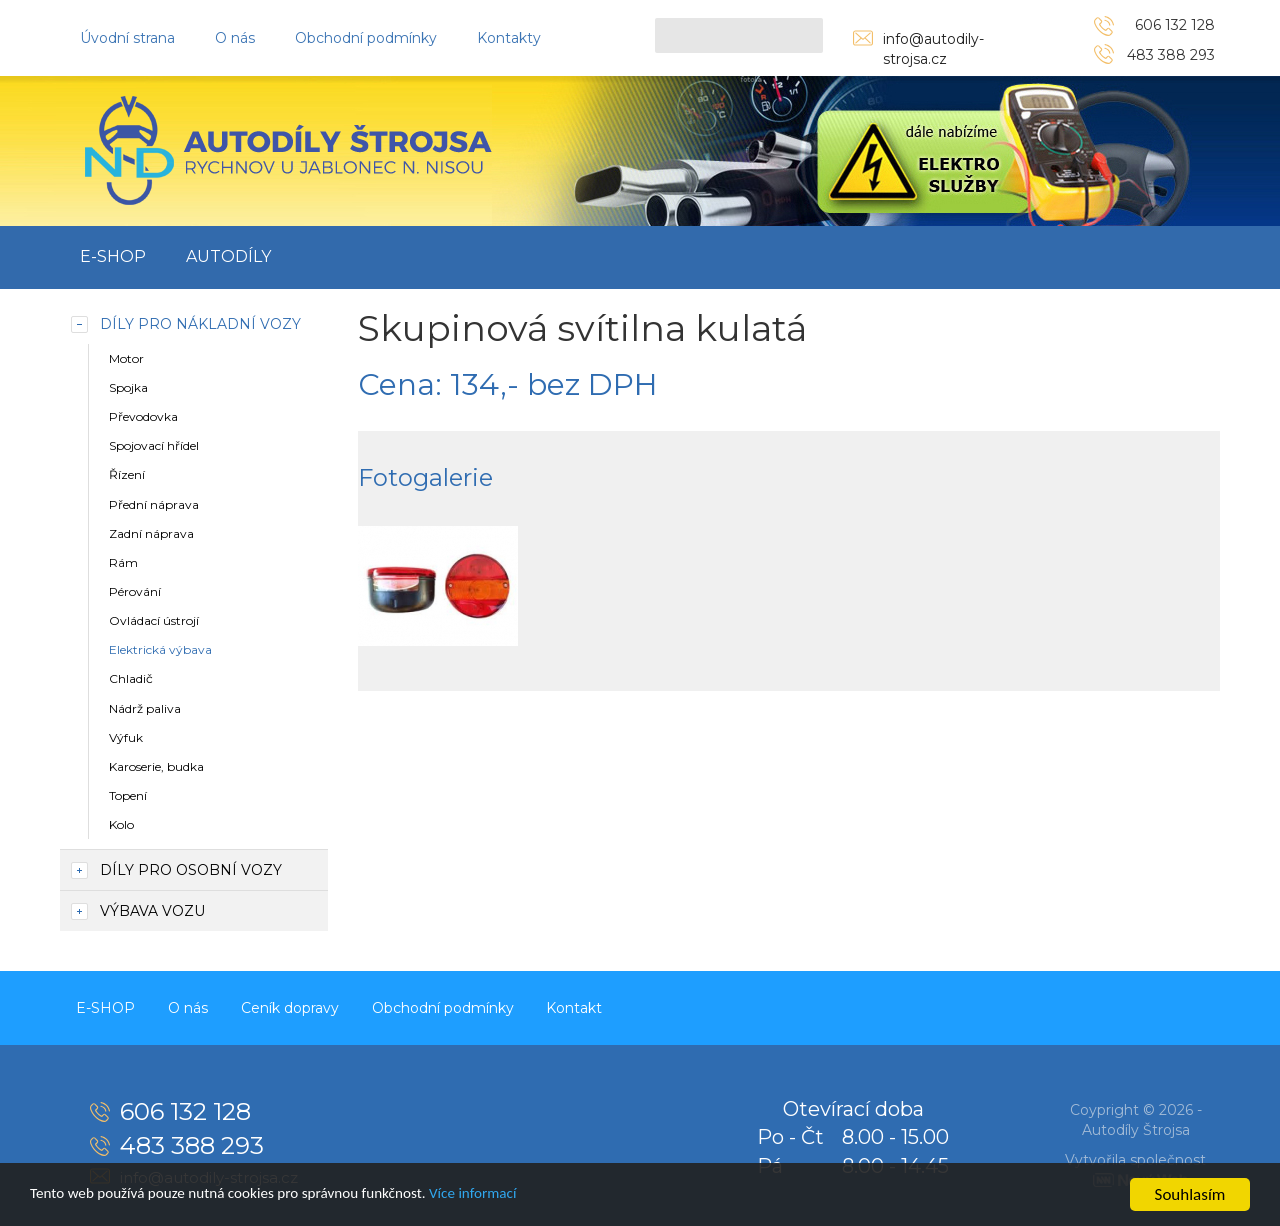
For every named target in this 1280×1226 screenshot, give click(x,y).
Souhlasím (1190, 1194)
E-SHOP (113, 256)
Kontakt (607, 1006)
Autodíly (228, 256)
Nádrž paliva (145, 708)
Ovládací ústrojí (154, 620)
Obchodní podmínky (366, 38)
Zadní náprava (151, 533)
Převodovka (143, 416)
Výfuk (126, 737)
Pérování (135, 591)
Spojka (128, 387)
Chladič (131, 678)
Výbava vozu (152, 911)
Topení (128, 795)
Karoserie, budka (156, 766)
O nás (235, 38)
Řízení (127, 474)
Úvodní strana (127, 38)
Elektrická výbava (160, 649)
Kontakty (509, 38)
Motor (126, 358)
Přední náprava (154, 504)
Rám (123, 562)
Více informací (527, 1195)
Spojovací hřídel (154, 445)
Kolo (121, 824)
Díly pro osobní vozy (191, 870)
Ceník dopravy (308, 1006)
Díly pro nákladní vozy (200, 324)
